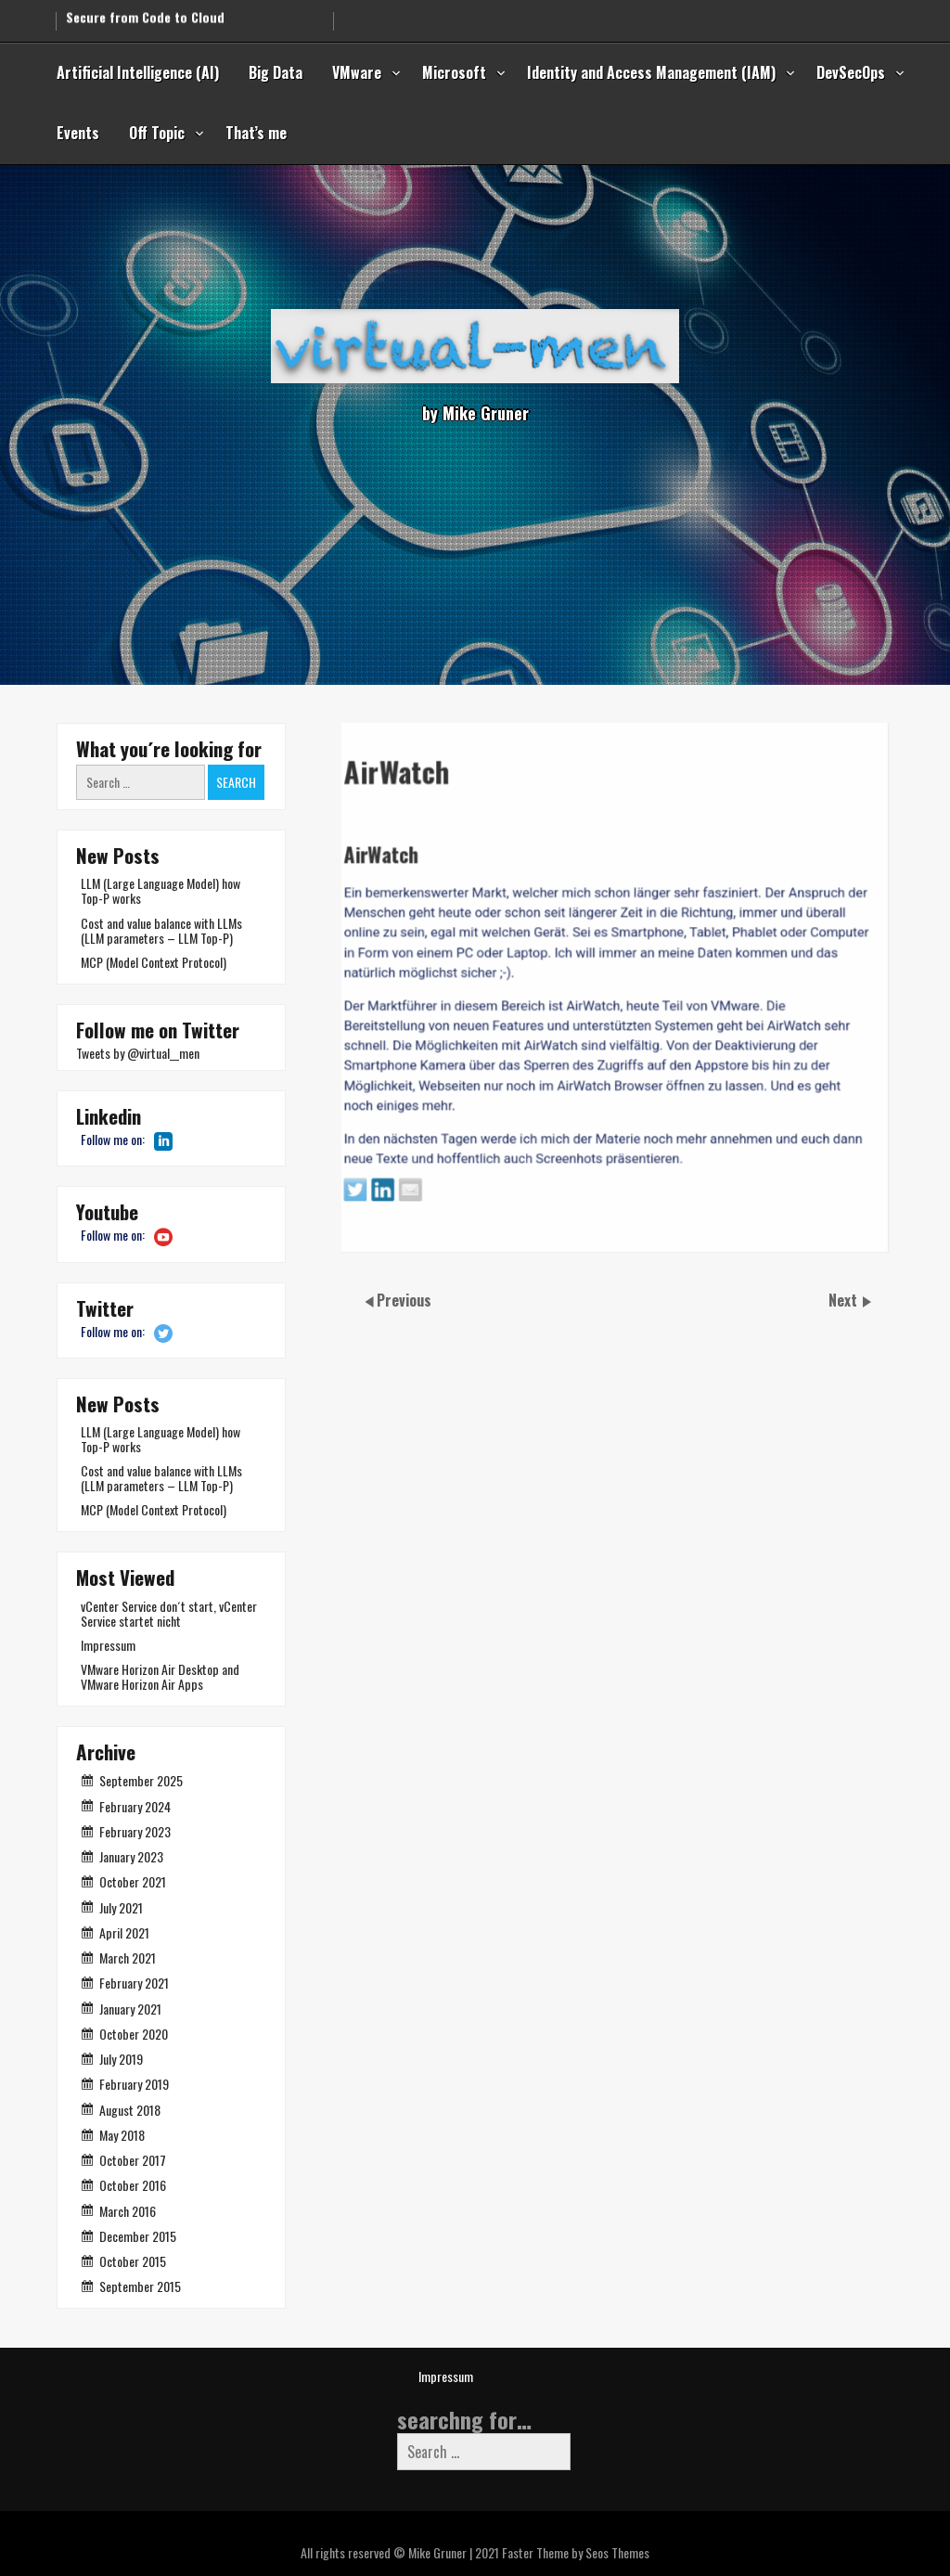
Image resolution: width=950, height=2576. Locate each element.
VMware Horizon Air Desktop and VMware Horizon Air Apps (160, 1676)
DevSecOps (850, 72)
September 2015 (140, 2286)
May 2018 (122, 2135)
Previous (404, 1300)
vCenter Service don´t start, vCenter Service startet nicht (169, 1613)
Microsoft (454, 72)
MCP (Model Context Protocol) (153, 962)
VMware (356, 72)
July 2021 (121, 1907)
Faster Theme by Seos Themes (575, 2552)
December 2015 (137, 2236)
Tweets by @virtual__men (137, 1053)
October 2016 (132, 2185)
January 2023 (131, 1856)
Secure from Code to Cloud (145, 12)
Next (844, 1300)
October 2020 (133, 2033)
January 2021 (130, 2008)
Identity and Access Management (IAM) (651, 72)
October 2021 (132, 1881)
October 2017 (132, 2160)
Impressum (108, 1645)
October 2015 (132, 2261)
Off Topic (157, 133)
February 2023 (135, 1831)
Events (78, 133)
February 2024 (135, 1806)
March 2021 (127, 1957)
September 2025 (141, 1780)
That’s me (256, 133)
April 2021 (124, 1932)
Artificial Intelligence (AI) (138, 72)
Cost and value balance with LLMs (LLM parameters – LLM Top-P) (161, 930)
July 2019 (121, 2058)
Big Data (275, 72)
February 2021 (134, 1982)
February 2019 (134, 2083)
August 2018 (129, 2109)
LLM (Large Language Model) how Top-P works (160, 890)
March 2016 (127, 2211)
